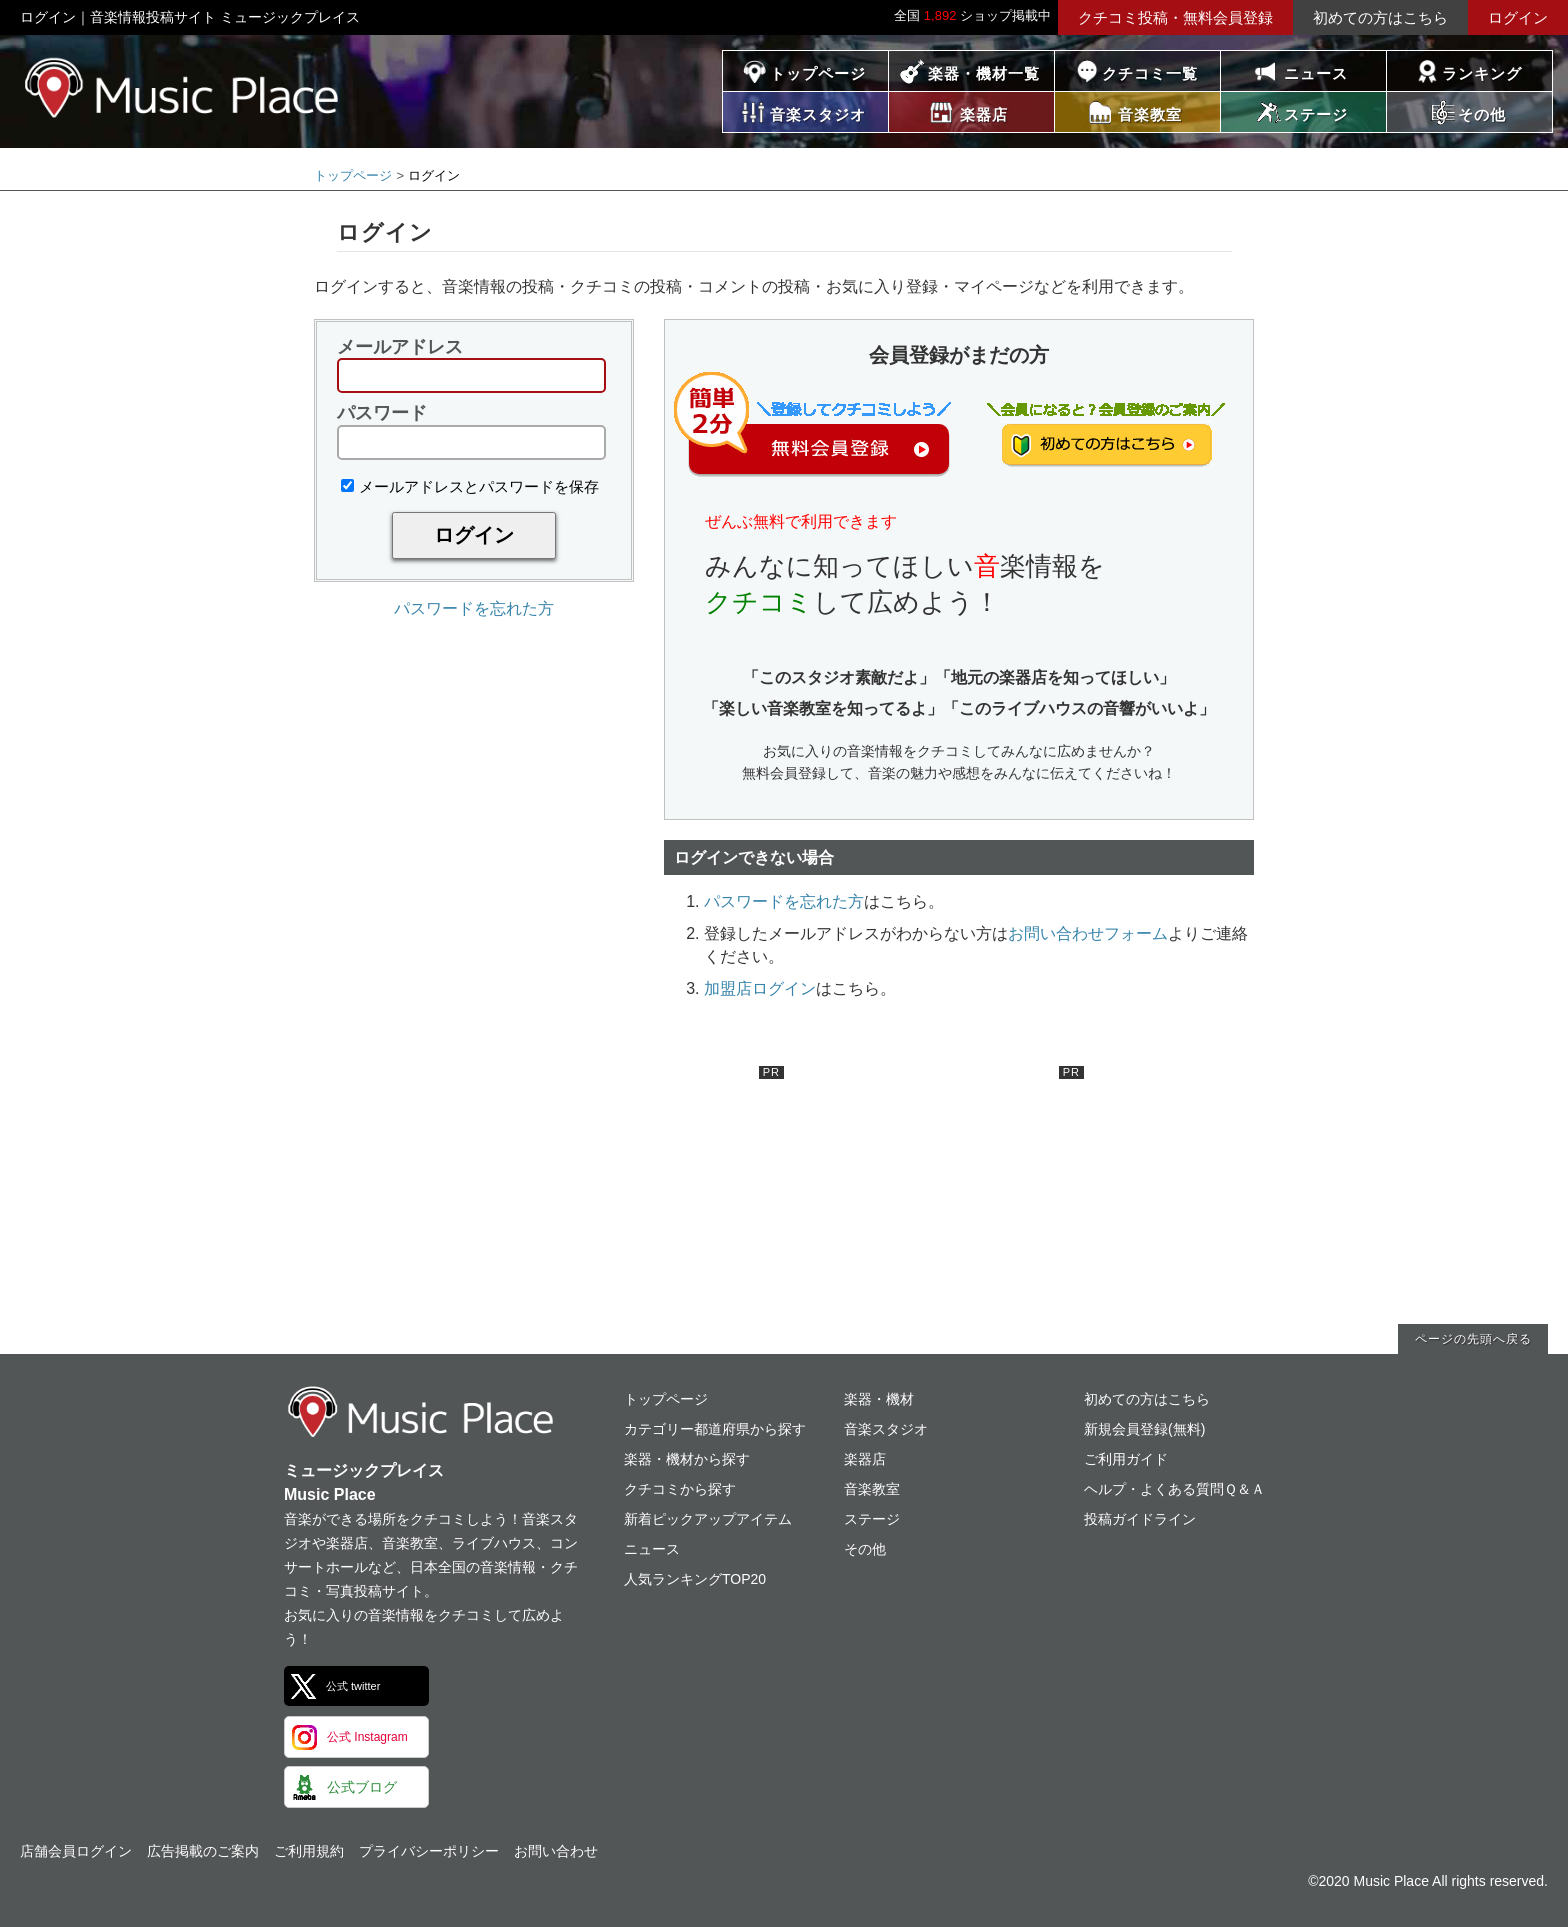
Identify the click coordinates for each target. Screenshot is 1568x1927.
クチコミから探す (680, 1489)
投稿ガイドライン (1140, 1519)
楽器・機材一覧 (984, 73)
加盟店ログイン (760, 988)
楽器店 (865, 1459)
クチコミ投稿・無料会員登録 (1175, 17)
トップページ (818, 73)
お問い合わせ (556, 1851)
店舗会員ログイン (76, 1851)
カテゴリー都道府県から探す (715, 1429)
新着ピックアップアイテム (708, 1519)
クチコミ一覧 (1150, 73)
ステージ (872, 1519)
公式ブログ (362, 1787)
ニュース (1316, 73)
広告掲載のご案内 (203, 1851)
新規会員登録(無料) (1144, 1429)
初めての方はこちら (1380, 17)
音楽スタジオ (886, 1429)
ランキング (1482, 73)
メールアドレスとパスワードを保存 (470, 486)
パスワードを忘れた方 (474, 608)
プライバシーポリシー (429, 1851)
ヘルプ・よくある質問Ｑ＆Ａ (1174, 1489)
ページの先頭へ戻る (1473, 1339)
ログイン (1518, 17)
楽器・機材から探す (687, 1459)
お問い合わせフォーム (1088, 933)
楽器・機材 (879, 1399)
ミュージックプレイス (182, 87)
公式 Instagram (367, 1737)
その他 (865, 1549)
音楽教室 (872, 1489)
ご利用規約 (309, 1851)
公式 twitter (353, 1686)
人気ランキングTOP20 (695, 1579)
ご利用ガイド (1126, 1459)
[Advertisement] (634, 1191)
